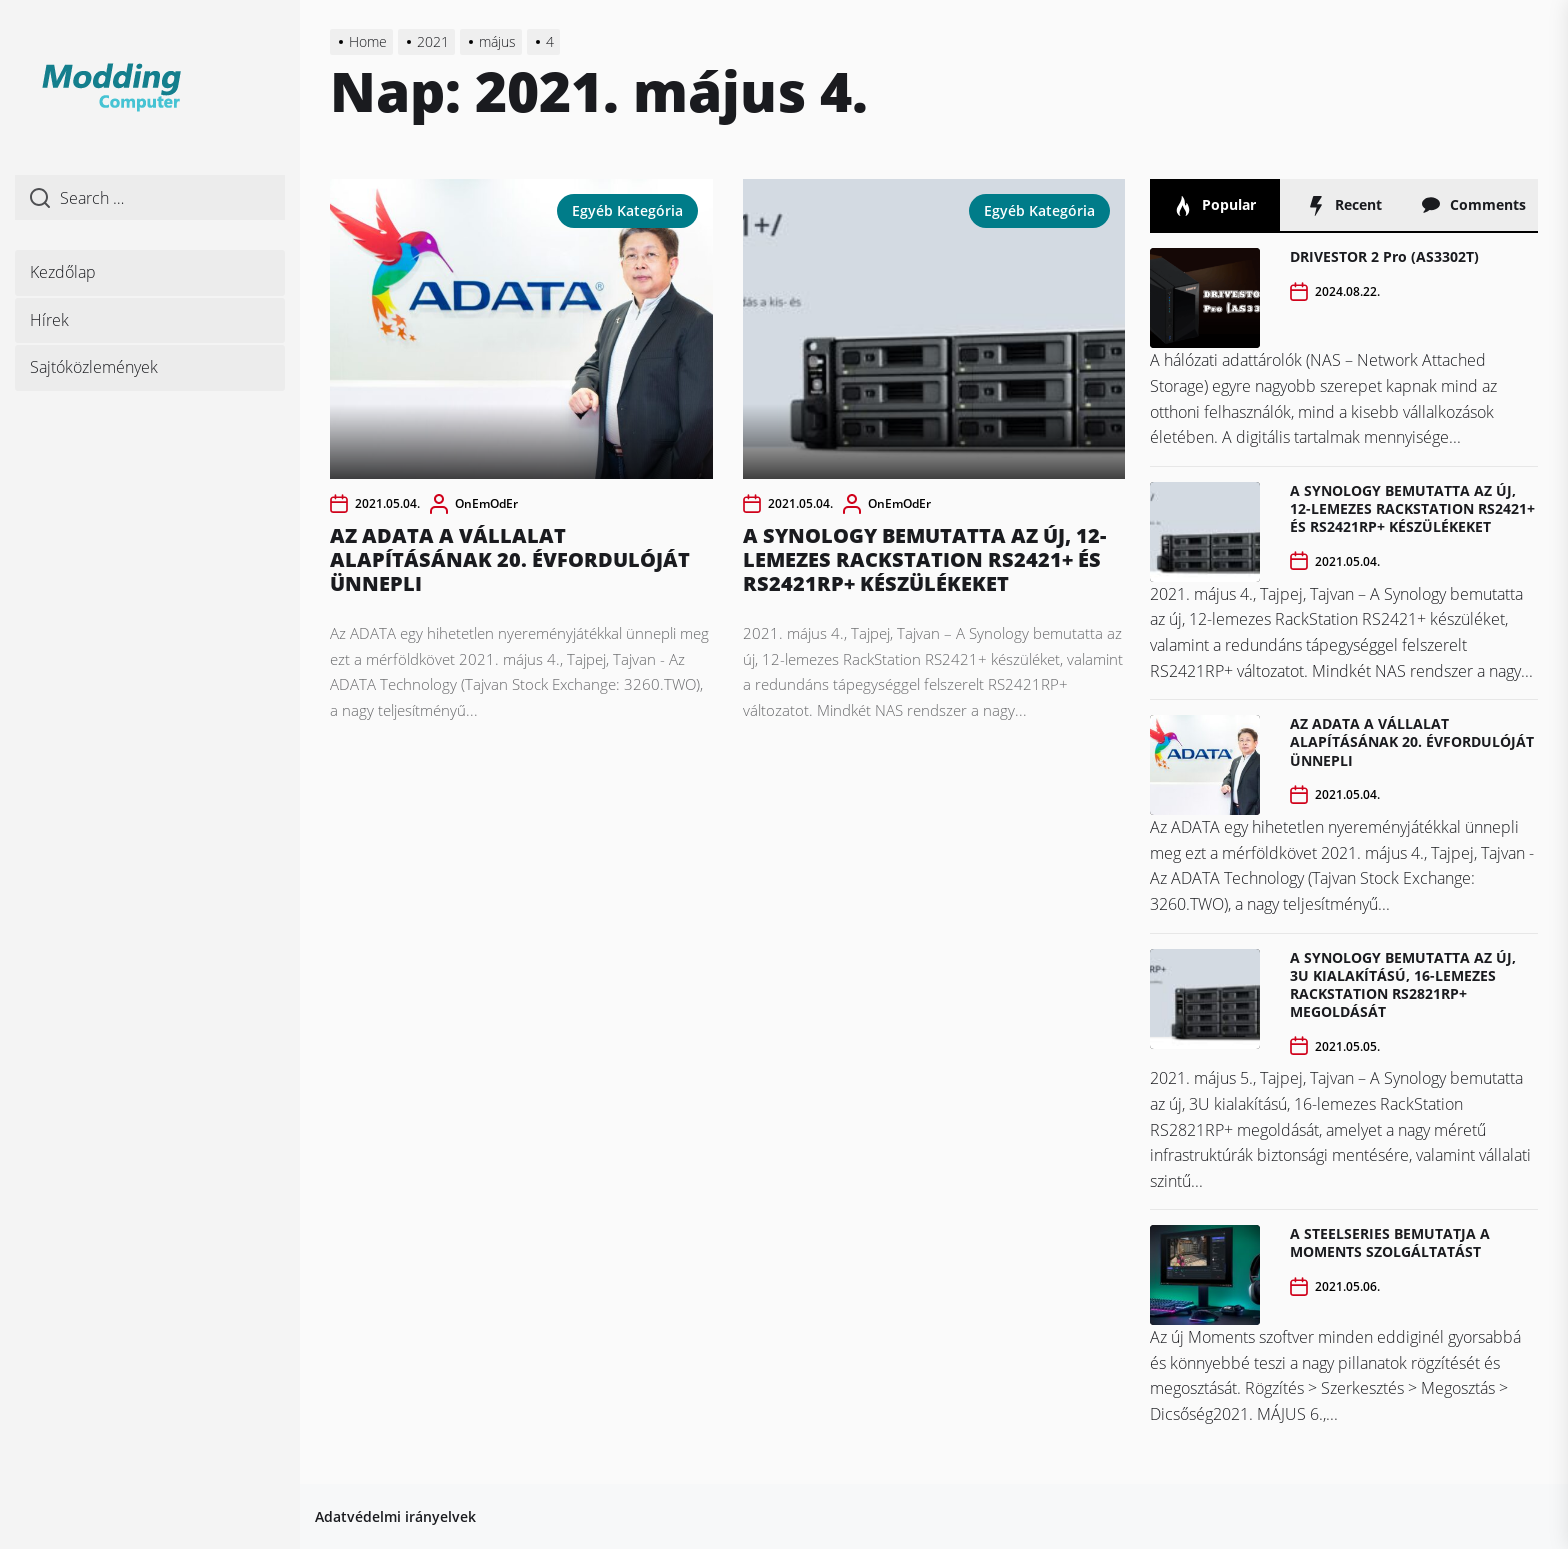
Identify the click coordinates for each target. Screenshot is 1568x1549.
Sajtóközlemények (94, 367)
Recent (1344, 205)
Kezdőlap (63, 272)
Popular (1214, 205)
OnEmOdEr (486, 503)
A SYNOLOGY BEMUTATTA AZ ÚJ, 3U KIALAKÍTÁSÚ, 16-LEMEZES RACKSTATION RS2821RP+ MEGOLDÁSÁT (1403, 985)
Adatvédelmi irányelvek (395, 1516)
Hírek (49, 320)
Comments (1473, 205)
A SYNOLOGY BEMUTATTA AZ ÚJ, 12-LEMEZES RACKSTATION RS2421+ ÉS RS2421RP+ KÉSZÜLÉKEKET (924, 559)
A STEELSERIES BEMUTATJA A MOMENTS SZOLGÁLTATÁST (1390, 1242)
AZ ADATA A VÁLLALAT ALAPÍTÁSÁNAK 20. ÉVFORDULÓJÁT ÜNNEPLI (510, 559)
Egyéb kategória (627, 210)
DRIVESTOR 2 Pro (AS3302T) (1384, 256)
